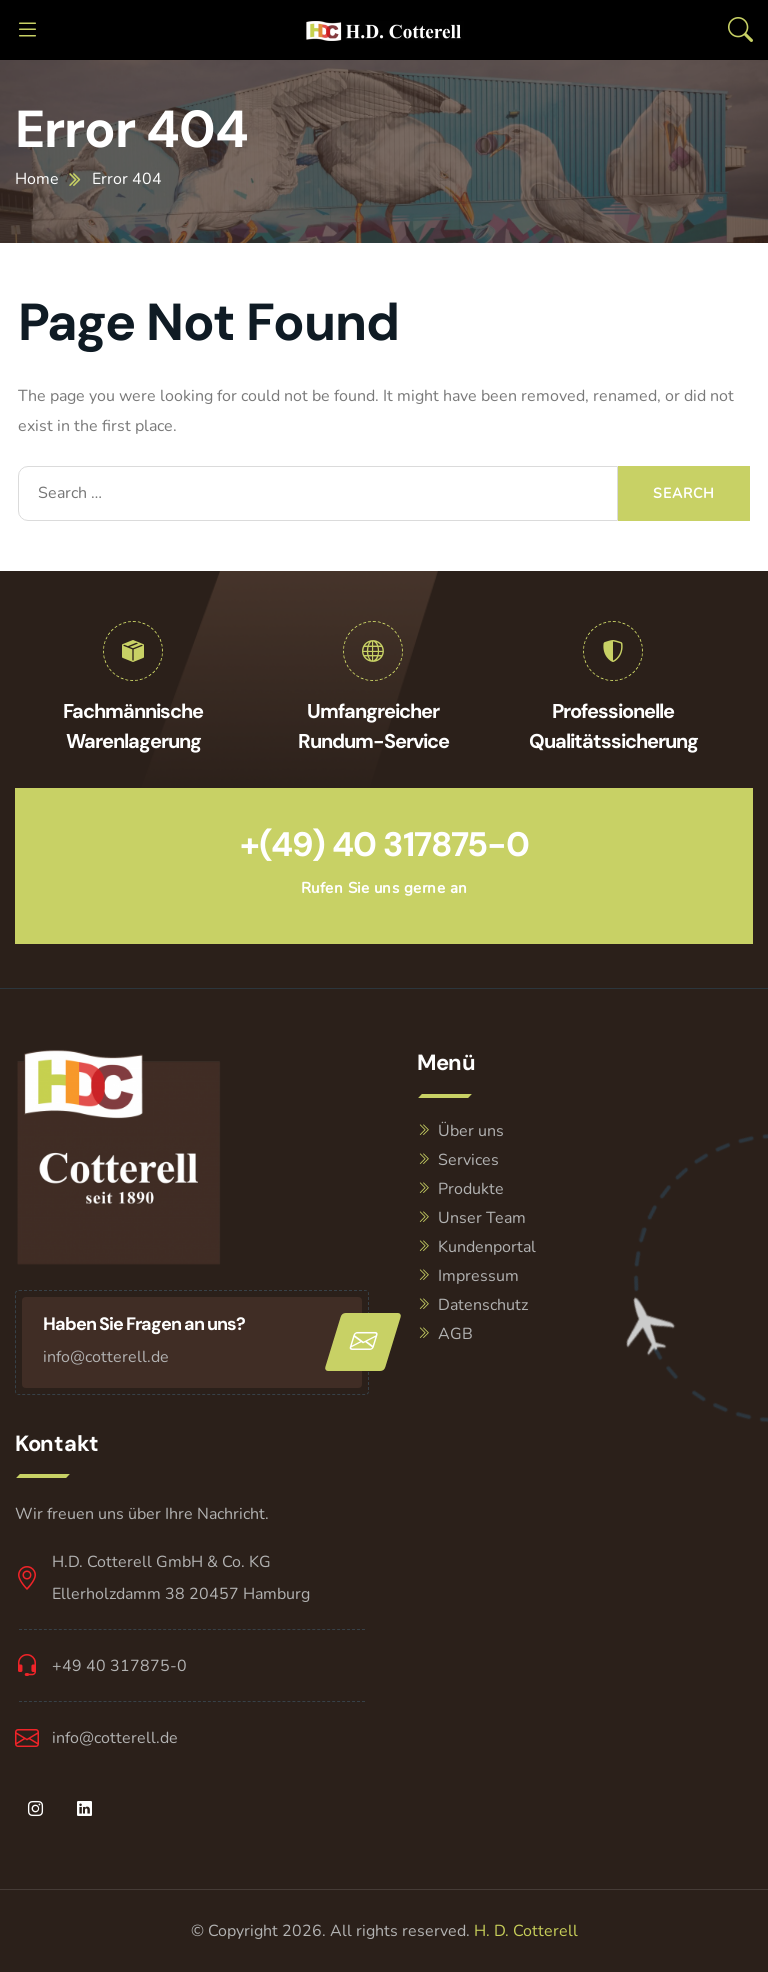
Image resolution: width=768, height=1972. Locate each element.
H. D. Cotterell (526, 1931)
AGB (455, 1334)
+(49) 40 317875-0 (384, 844)
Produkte (471, 1189)
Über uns (471, 1131)
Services (468, 1160)
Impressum (478, 1276)
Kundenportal (487, 1247)
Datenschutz (483, 1305)
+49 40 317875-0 (119, 1666)
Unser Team (482, 1218)
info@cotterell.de (106, 1357)
